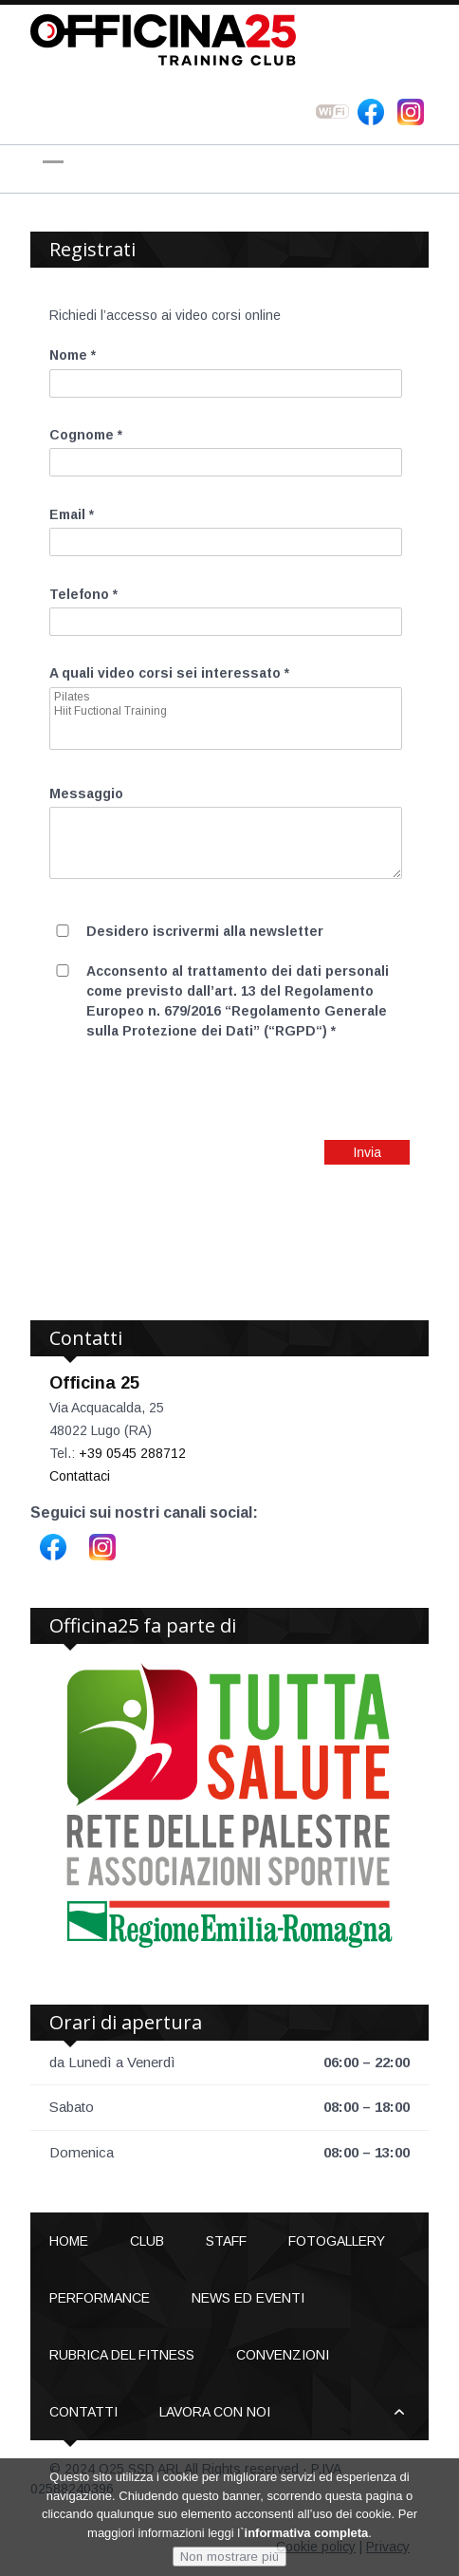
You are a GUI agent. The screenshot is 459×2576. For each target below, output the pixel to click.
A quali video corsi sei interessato (169, 673)
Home (68, 2241)
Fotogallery (336, 2241)
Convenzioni (282, 2354)
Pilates (225, 697)
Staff (226, 2241)
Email (71, 514)
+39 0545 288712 (132, 1453)
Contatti (83, 2411)
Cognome (85, 434)
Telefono (83, 594)
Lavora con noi (214, 2411)
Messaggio (86, 793)
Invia (367, 1152)
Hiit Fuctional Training (225, 711)
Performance (99, 2297)
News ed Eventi (248, 2297)
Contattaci (79, 1476)
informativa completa (307, 2535)
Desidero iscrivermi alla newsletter (204, 931)
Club (147, 2241)
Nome (72, 355)
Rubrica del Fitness (121, 2354)
